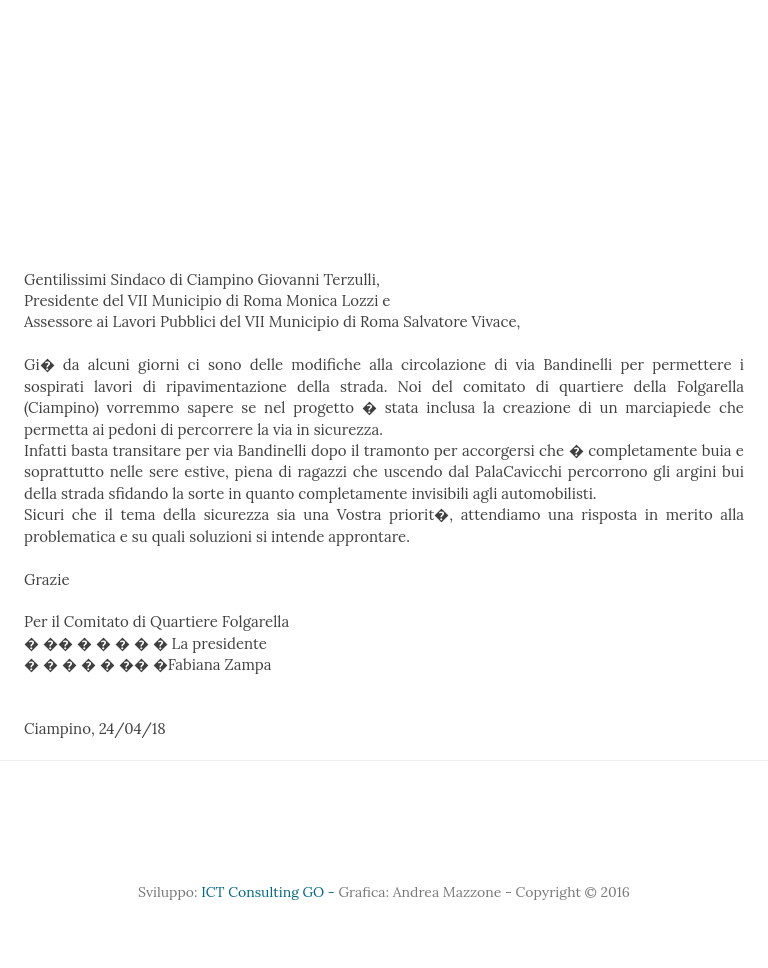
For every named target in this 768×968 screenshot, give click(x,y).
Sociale (588, 14)
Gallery (326, 14)
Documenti (408, 44)
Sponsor (243, 14)
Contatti (505, 44)
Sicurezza (679, 14)
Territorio (420, 14)
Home (70, 14)
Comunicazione (288, 44)
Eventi (510, 14)
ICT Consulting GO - (269, 892)
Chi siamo (151, 14)
